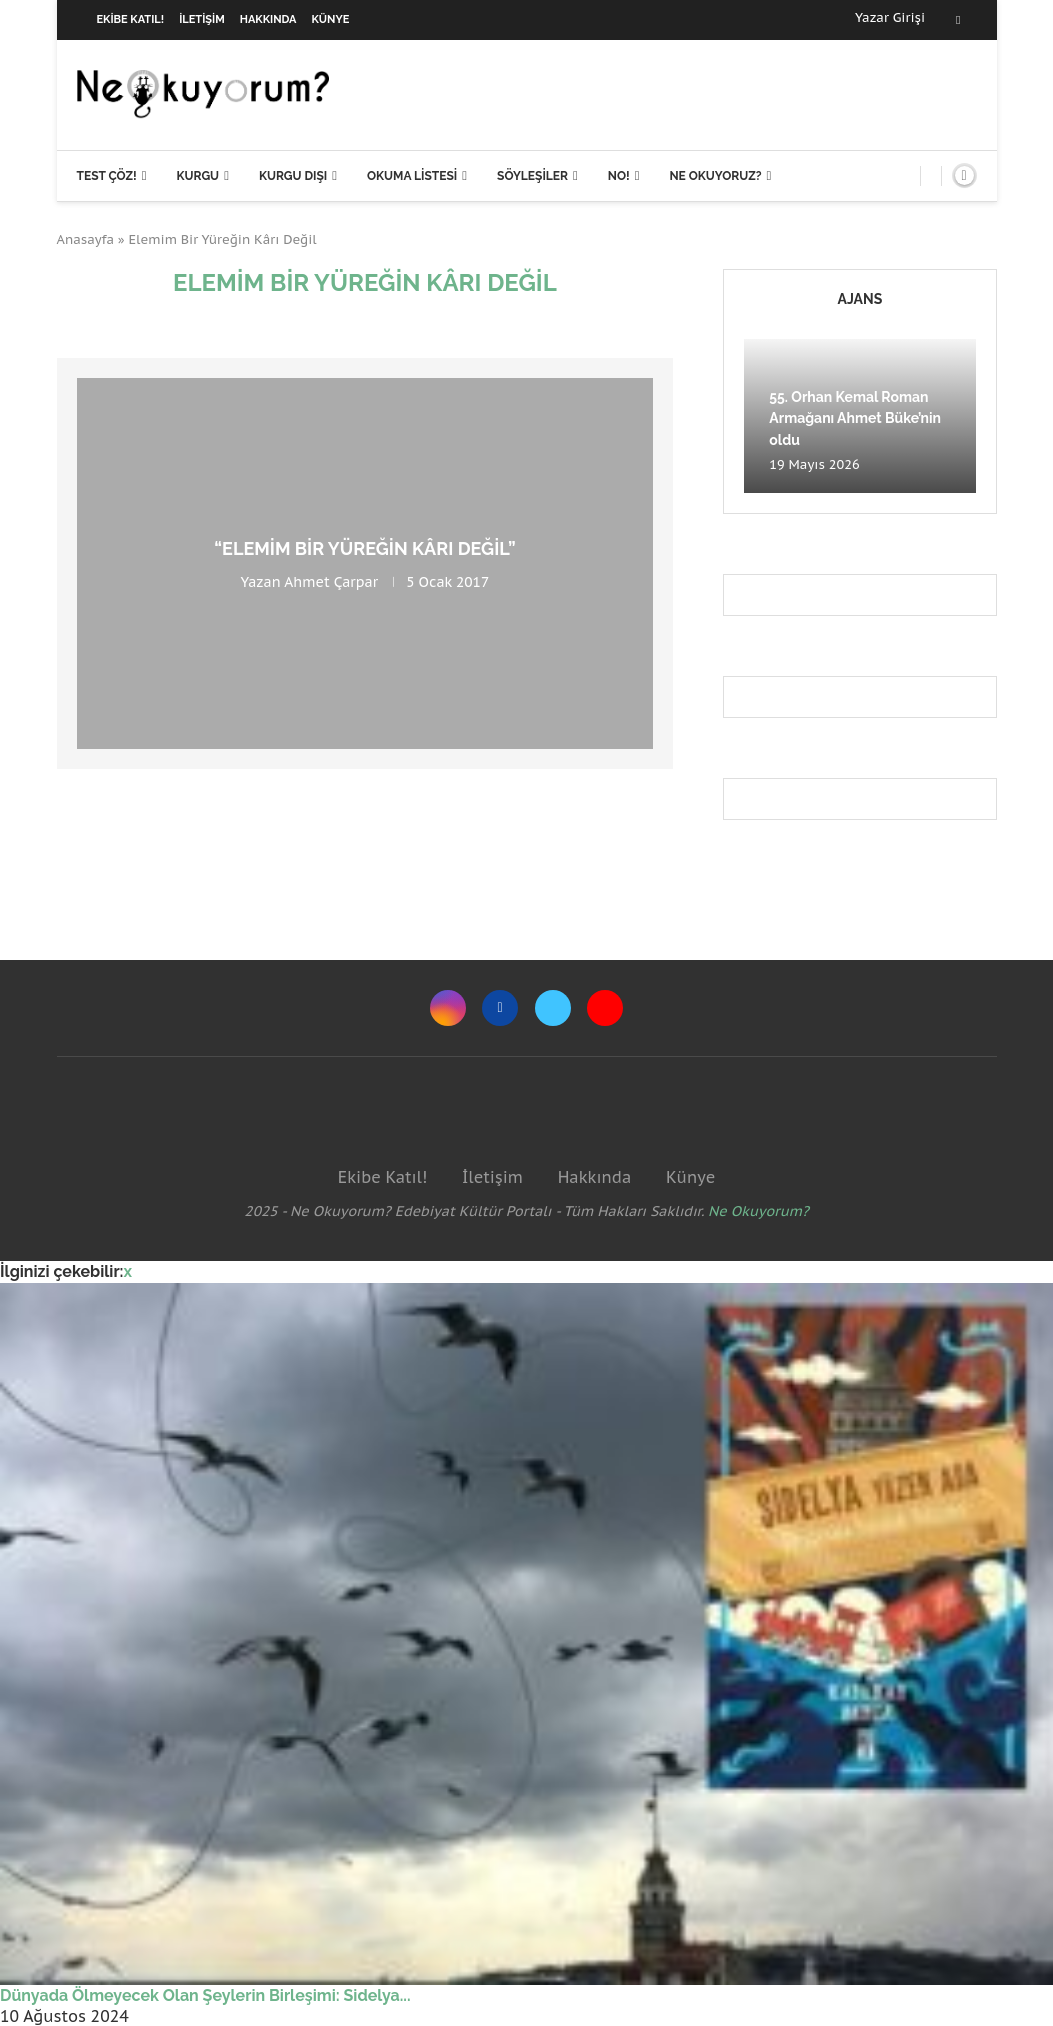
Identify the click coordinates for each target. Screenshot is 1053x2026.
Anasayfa (86, 239)
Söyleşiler (532, 176)
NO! (619, 176)
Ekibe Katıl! (131, 19)
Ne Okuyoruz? (715, 176)
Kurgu (197, 176)
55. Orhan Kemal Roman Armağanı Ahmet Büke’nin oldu (855, 418)
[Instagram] (448, 1008)
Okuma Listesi (412, 176)
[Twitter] (553, 1008)
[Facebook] (958, 20)
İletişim (202, 19)
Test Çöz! (107, 176)
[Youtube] (605, 1008)
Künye (331, 19)
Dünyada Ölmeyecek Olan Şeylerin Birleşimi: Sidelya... (205, 1995)
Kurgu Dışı (293, 176)
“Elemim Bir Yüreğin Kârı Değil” (364, 548)
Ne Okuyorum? (758, 1211)
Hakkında (268, 19)
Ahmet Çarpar (331, 582)
